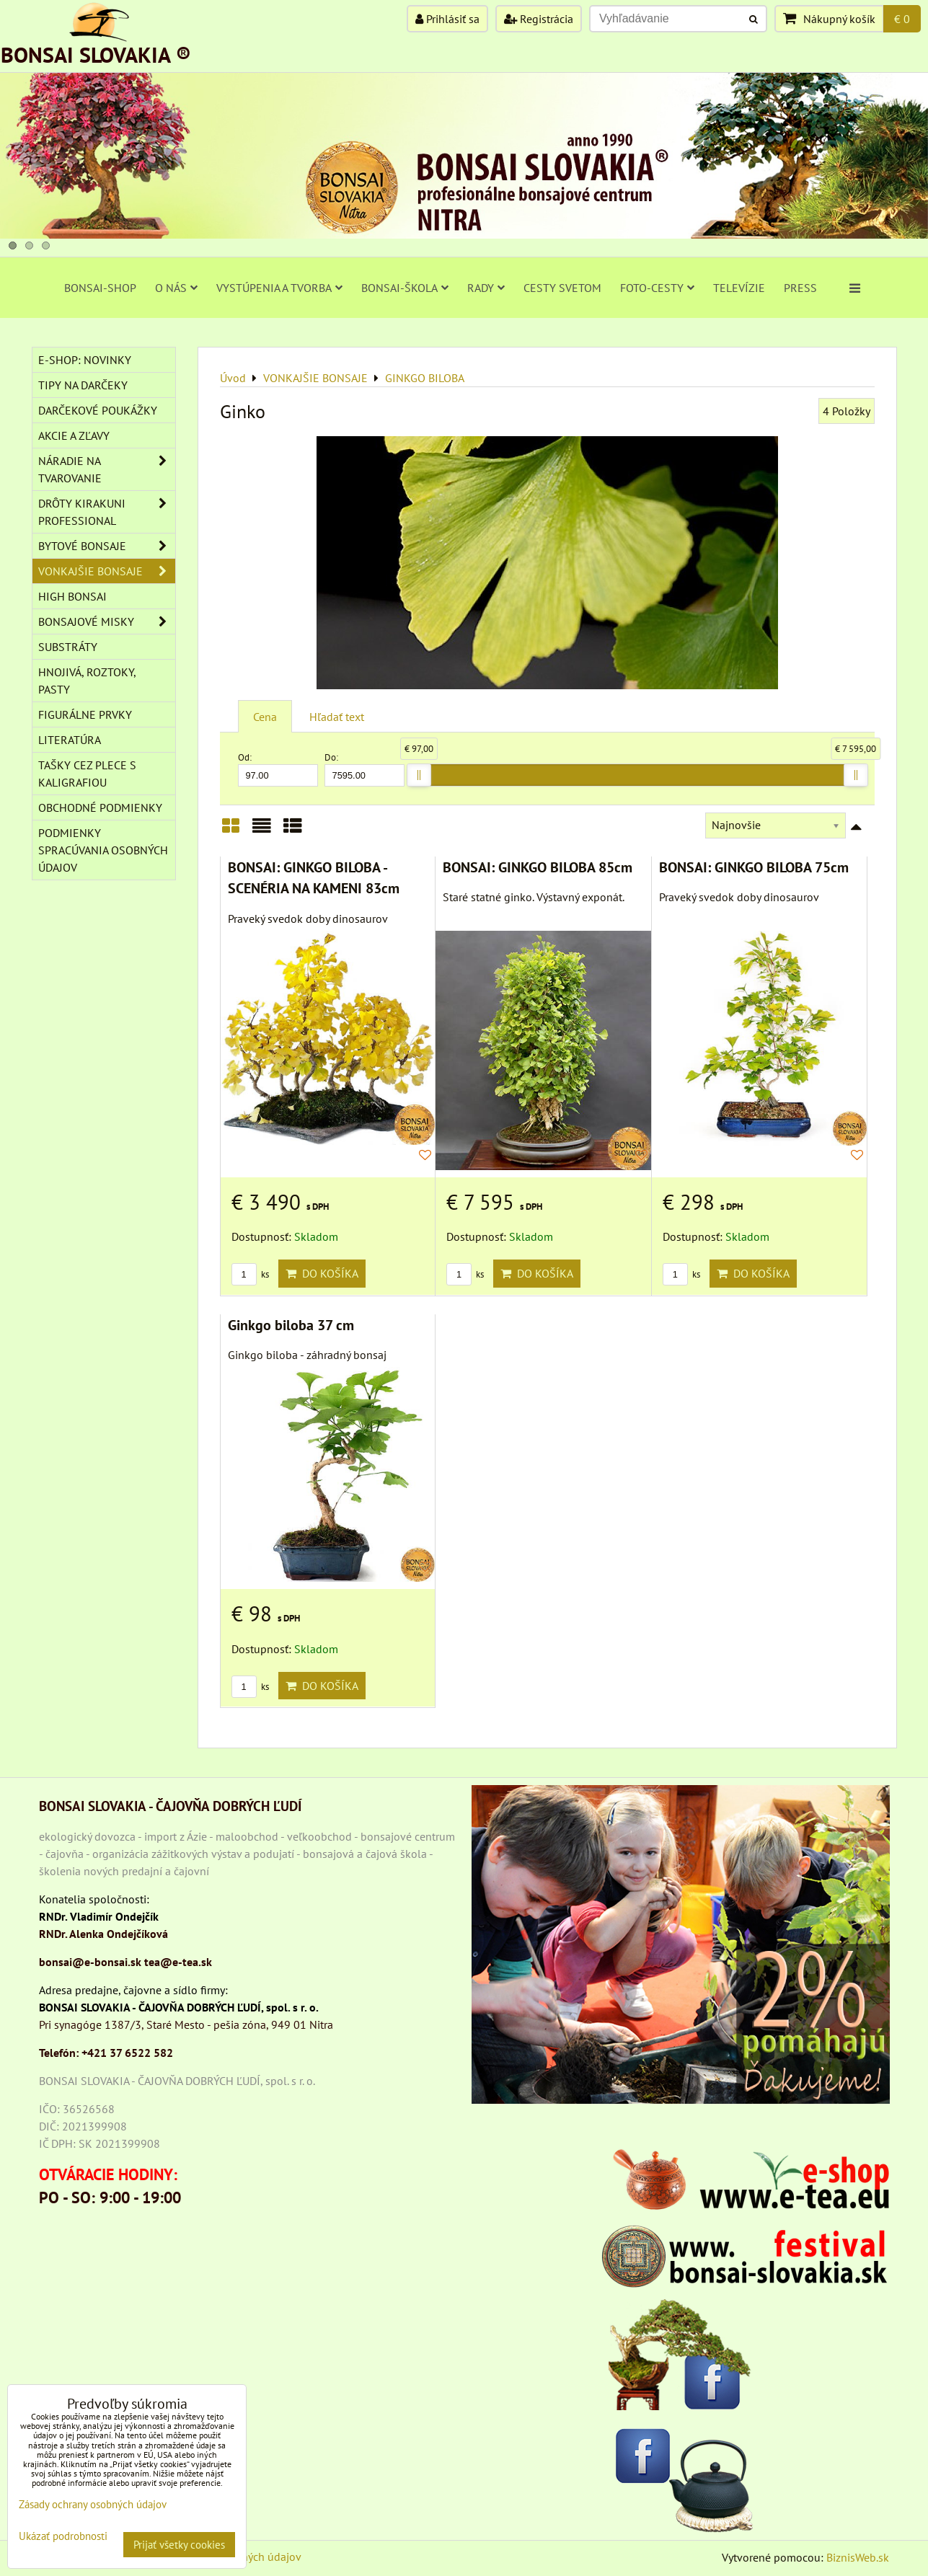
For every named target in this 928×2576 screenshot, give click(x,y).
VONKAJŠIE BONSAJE (106, 571)
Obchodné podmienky (100, 807)
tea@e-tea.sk (178, 1962)
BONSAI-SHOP (100, 287)
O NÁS (176, 287)
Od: (278, 769)
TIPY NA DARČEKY (83, 385)
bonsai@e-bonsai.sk (90, 1962)
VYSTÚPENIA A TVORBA (279, 287)
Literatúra (69, 739)
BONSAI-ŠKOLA (404, 287)
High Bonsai (72, 596)
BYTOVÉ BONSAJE (106, 546)
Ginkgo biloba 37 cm (291, 1325)
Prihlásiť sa (447, 19)
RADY (486, 287)
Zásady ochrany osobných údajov (93, 2504)
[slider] (419, 775)
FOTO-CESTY (657, 287)
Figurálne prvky (85, 714)
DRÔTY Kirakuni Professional (106, 512)
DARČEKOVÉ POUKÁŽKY (97, 410)
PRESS (800, 287)
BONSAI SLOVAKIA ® (96, 54)
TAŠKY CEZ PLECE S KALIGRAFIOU (87, 773)
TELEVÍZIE (739, 287)
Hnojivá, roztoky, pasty (87, 680)
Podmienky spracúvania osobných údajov (103, 850)
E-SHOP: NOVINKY (84, 360)
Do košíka (322, 1273)
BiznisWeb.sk (857, 2557)
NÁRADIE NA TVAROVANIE (106, 469)
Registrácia (538, 19)
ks (250, 1274)
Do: (364, 769)
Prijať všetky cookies (179, 2544)
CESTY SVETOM (562, 287)
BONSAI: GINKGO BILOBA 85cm (537, 867)
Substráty (67, 646)
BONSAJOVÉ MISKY (106, 621)
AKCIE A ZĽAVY (74, 435)
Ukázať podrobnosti (63, 2537)
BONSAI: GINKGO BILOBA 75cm (754, 867)
